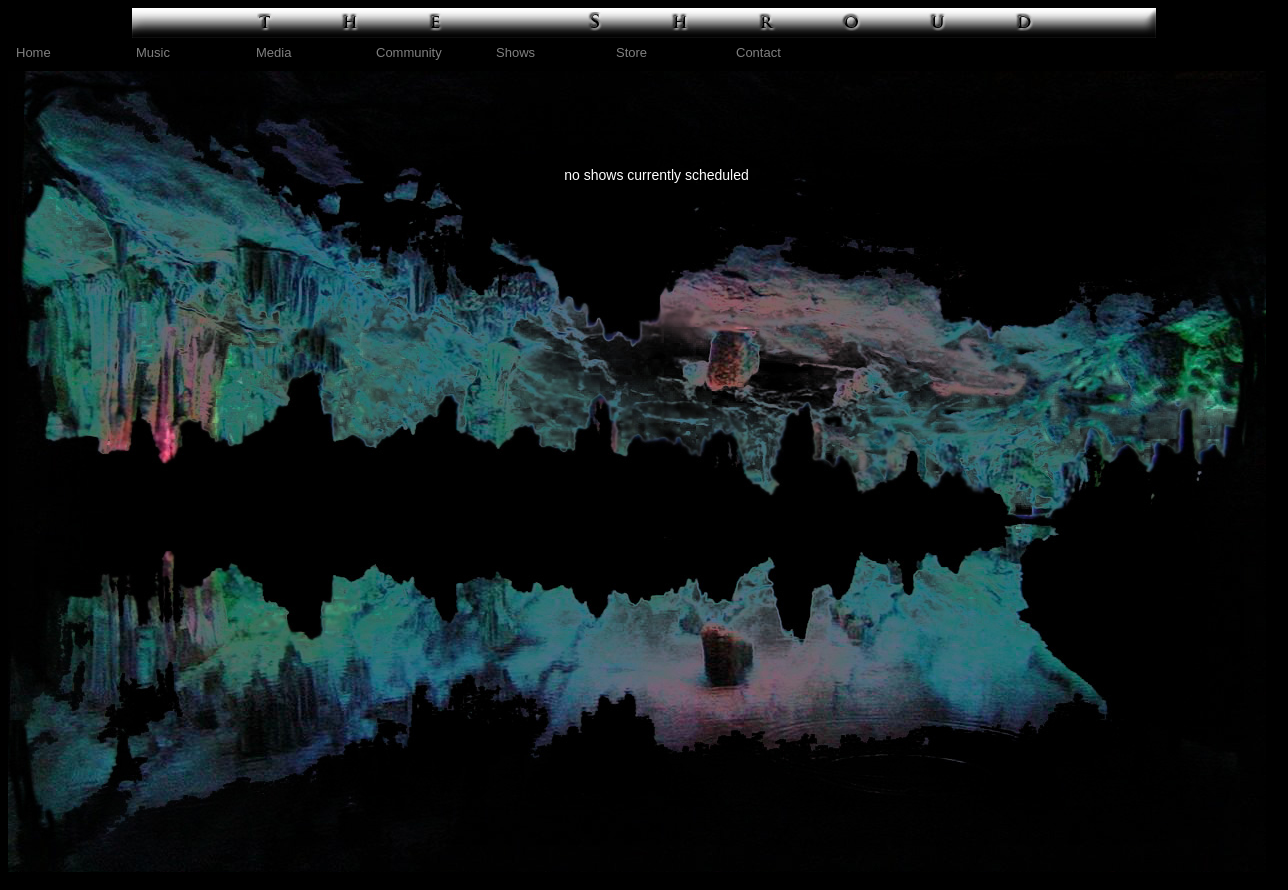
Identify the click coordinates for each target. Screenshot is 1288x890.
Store (631, 52)
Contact (758, 52)
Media (273, 52)
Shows (515, 52)
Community (409, 52)
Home (33, 52)
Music (153, 52)
